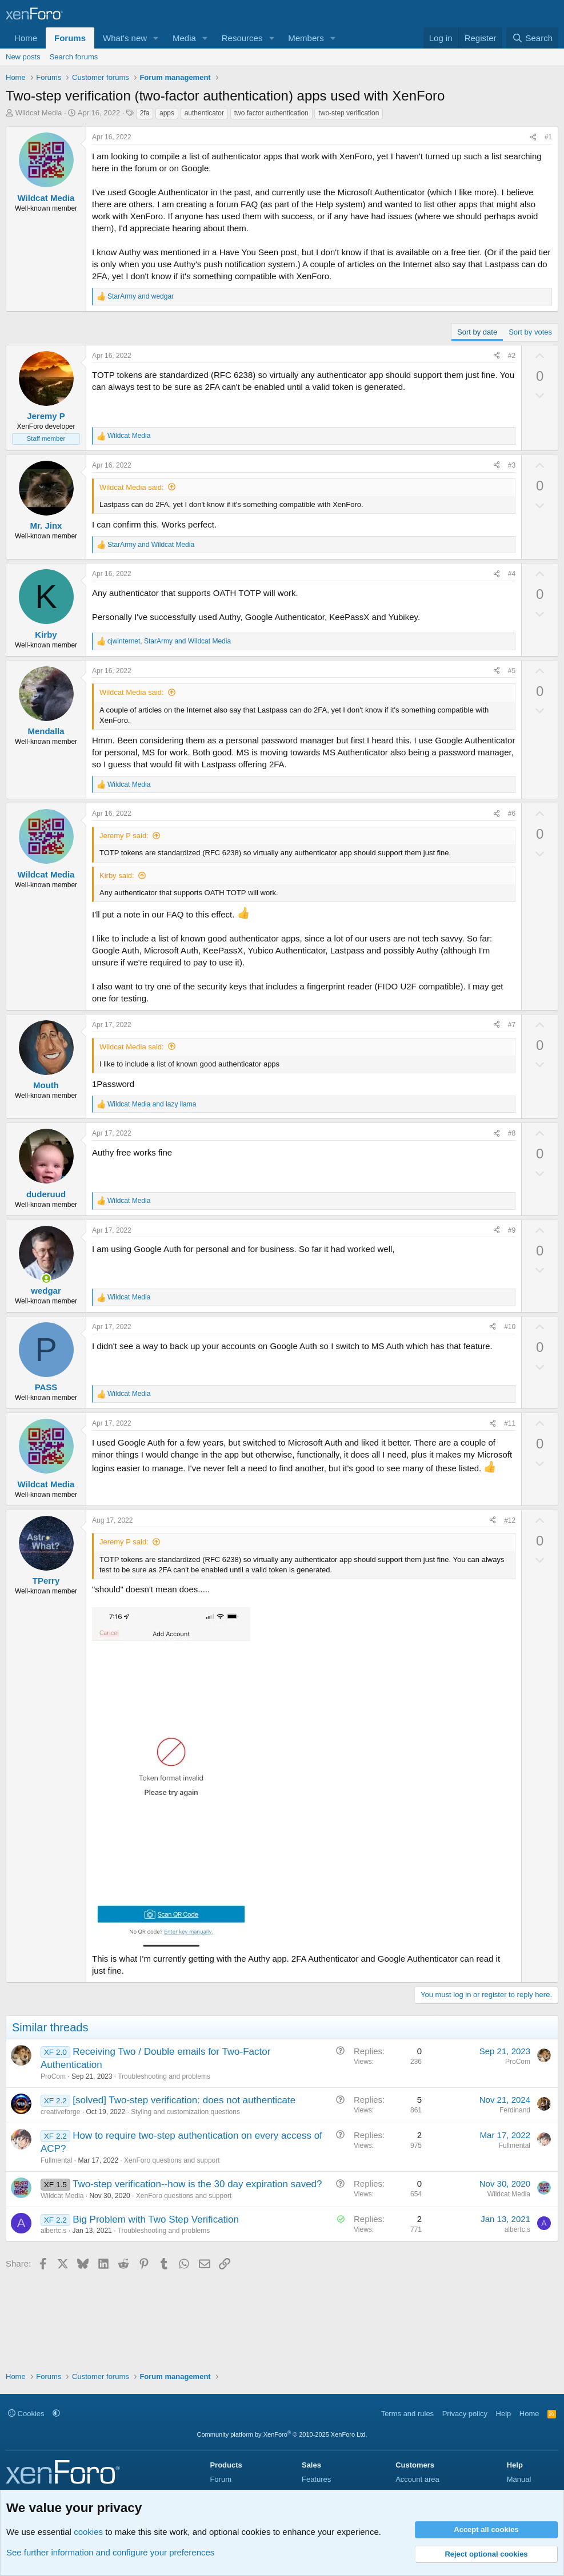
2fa (145, 113)
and (140, 296)
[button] (156, 38)
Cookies (26, 2413)
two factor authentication (271, 113)
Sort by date (477, 332)
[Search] (532, 38)
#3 (511, 465)
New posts (23, 57)
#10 (509, 1327)
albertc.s (53, 2231)
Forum (220, 2479)
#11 (509, 1423)
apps (166, 113)
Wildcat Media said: (131, 487)
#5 (511, 671)
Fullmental (56, 2160)
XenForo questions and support (171, 2160)
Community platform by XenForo (282, 2434)
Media (184, 38)
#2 (511, 356)
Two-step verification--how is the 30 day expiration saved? (197, 2184)
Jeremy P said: (124, 835)
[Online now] (46, 1278)
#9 (511, 1230)
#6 (511, 814)
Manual (519, 2479)
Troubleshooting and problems (164, 2076)
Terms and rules (407, 2413)
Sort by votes (530, 332)
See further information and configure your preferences (110, 2552)
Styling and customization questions (185, 2112)
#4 (511, 574)
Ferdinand (514, 2110)
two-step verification (348, 113)
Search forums (74, 57)
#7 (511, 1025)
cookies (88, 2532)
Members (306, 38)
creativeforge (60, 2112)
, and (169, 641)
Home (25, 38)
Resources (242, 38)
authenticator (204, 113)
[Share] (533, 137)
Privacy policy (464, 2413)
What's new (125, 38)
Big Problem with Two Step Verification (156, 2219)
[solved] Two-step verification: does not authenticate (184, 2100)
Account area (417, 2479)
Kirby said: (116, 875)
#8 (511, 1133)
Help (503, 2413)
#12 (509, 1520)
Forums (70, 38)
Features (316, 2479)
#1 (548, 137)
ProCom (53, 2076)
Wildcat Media (38, 112)
